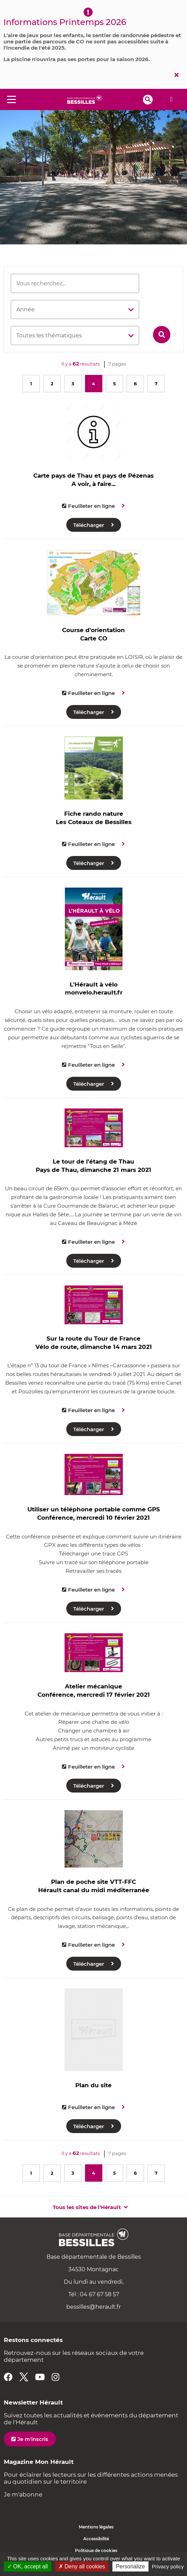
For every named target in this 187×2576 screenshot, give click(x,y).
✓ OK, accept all (27, 2566)
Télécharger (88, 525)
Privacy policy (168, 2566)
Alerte (171, 99)
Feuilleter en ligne (91, 506)
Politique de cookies (96, 2550)
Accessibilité (96, 2538)
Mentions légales (96, 2526)
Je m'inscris (32, 2439)
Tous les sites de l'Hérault (87, 2207)
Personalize (130, 2566)
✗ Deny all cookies (82, 2566)
